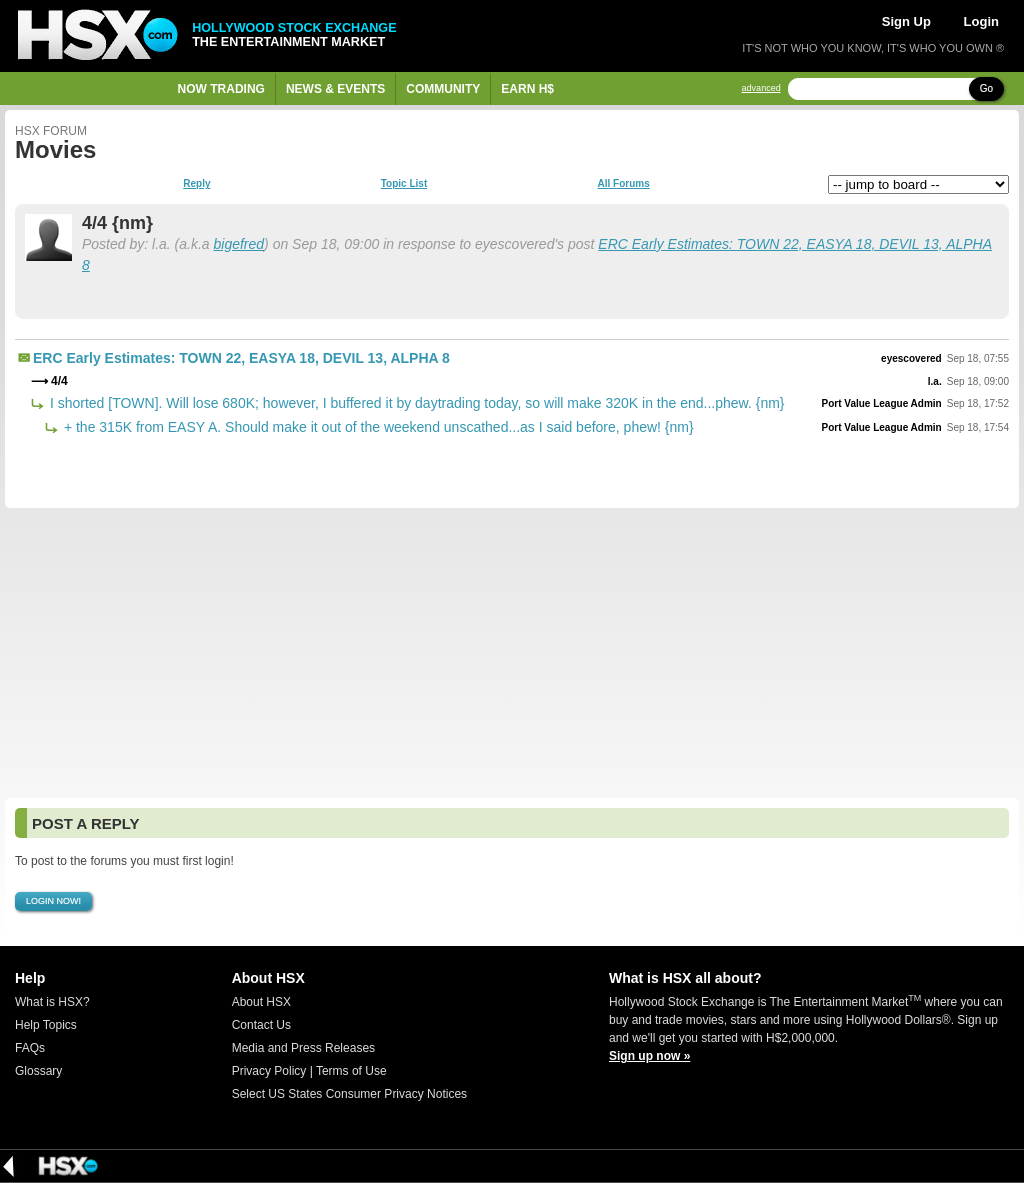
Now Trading (221, 89)
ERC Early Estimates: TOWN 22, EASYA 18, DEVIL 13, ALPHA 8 (241, 358)
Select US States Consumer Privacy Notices (349, 1094)
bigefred (239, 244)
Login (981, 21)
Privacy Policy (269, 1071)
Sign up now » (649, 1056)
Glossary (38, 1071)
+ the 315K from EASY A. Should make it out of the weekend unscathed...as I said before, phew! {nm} (377, 427)
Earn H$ (527, 89)
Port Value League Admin (882, 403)
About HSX (261, 1002)
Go (986, 88)
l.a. (935, 381)
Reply (196, 184)
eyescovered (911, 358)
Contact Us (261, 1025)
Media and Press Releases (303, 1048)
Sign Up (906, 21)
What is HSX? (52, 1002)
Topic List (404, 184)
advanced (761, 88)
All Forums (623, 184)
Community (443, 89)
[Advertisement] (512, 653)
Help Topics (46, 1025)
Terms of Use (351, 1071)
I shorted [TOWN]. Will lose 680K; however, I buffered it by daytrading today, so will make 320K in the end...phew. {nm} (415, 403)
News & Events (335, 89)
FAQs (30, 1048)
